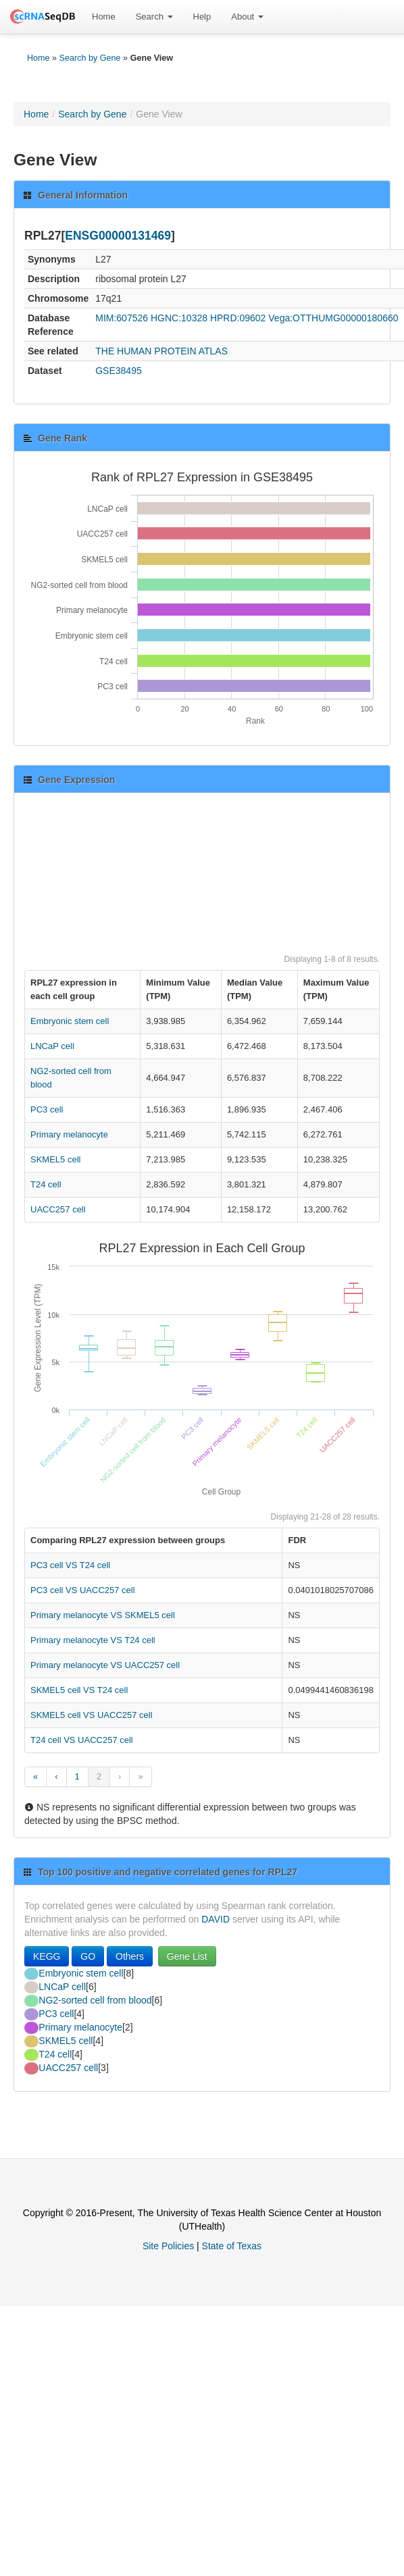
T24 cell (45, 1184)
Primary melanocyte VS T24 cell (92, 1640)
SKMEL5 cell (55, 1159)
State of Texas (231, 2245)
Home (104, 16)
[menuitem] (104, 16)
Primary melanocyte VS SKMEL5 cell (102, 1615)
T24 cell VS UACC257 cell (81, 1740)
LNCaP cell (52, 1046)
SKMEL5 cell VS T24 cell (79, 1690)
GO (87, 1956)
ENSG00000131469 (118, 235)
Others (130, 1956)
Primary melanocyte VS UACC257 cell (105, 1665)
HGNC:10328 (179, 318)
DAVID (215, 1919)
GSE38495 (118, 370)
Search (154, 16)
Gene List (187, 1956)
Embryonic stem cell (69, 1021)
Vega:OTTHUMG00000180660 (333, 318)
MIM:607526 (121, 318)
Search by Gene (90, 58)
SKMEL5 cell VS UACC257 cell (91, 1715)
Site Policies (168, 2245)
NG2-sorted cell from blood (95, 2000)
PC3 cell (46, 1109)
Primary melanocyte (69, 1134)
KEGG (46, 1956)
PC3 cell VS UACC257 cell (82, 1590)
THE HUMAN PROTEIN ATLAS (161, 351)
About (247, 16)
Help (202, 16)
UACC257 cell (58, 1209)
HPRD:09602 (238, 318)
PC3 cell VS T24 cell (70, 1565)
